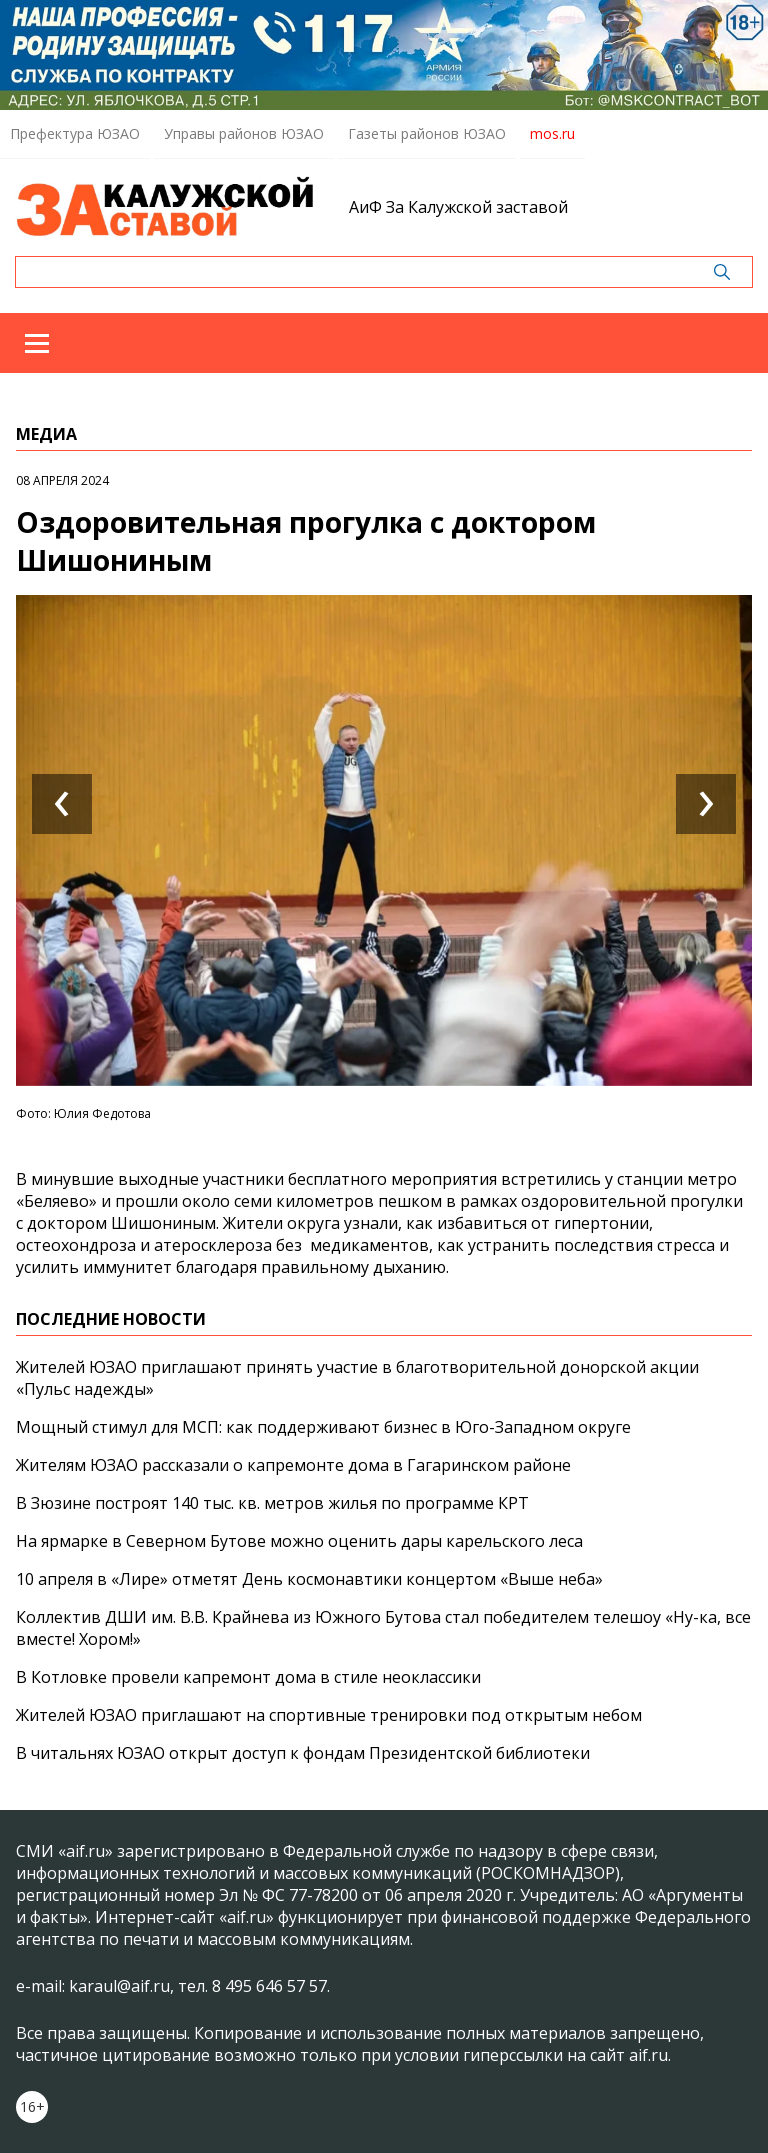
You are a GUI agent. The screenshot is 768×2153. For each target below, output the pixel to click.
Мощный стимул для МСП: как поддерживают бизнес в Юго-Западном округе (323, 1427)
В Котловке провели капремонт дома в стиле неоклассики (248, 1677)
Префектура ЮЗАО (75, 133)
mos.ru (552, 133)
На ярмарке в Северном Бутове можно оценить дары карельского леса (299, 1541)
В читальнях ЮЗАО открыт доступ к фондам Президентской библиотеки (303, 1753)
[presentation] (62, 804)
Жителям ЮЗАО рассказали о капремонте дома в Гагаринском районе (293, 1465)
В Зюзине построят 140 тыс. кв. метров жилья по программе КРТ (272, 1503)
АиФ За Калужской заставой (458, 207)
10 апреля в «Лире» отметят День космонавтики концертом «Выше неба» (309, 1579)
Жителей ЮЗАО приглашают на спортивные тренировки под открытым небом (329, 1715)
